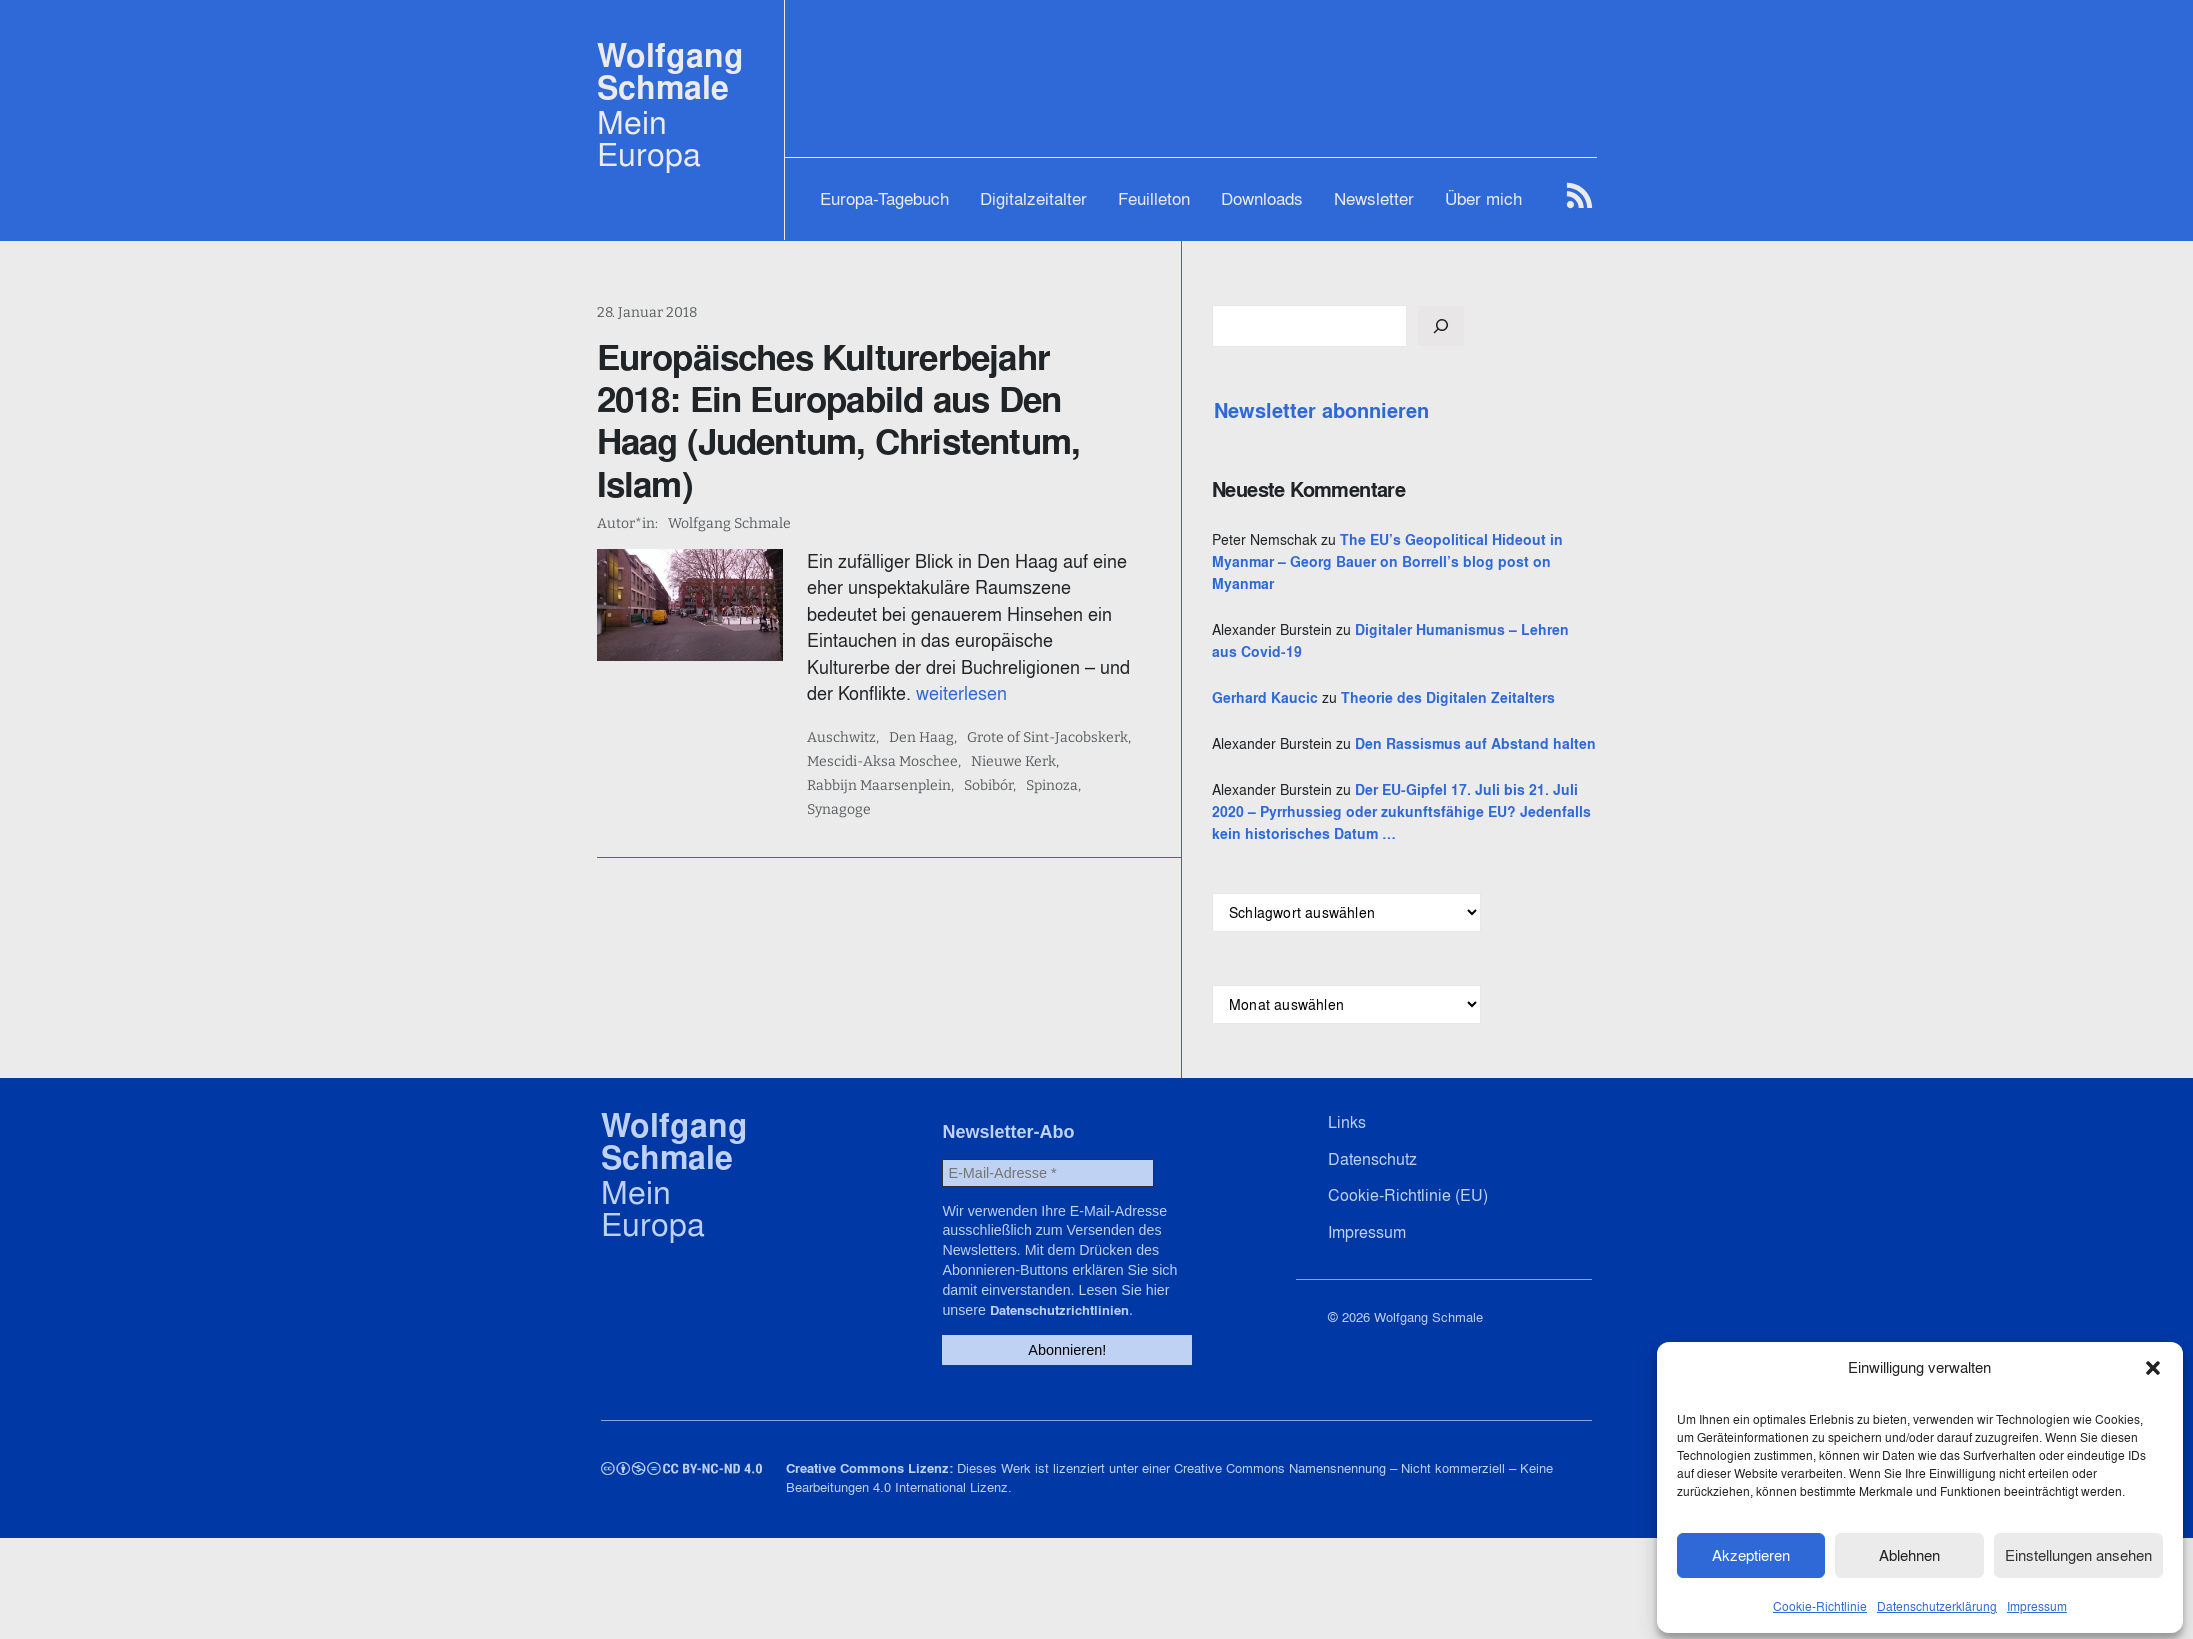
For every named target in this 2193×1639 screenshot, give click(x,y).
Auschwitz (889, 670)
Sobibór (879, 718)
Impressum (2037, 1602)
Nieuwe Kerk (1061, 694)
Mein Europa (649, 138)
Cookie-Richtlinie (1820, 1602)
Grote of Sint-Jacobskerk (1095, 670)
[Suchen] (1583, 326)
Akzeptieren (1751, 1551)
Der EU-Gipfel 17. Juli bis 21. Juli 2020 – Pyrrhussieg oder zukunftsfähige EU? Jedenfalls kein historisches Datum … (1471, 922)
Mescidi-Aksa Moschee (930, 694)
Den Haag (969, 670)
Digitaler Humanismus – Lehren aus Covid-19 (1469, 674)
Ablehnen (1909, 1551)
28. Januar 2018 (647, 312)
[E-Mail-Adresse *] (1047, 1306)
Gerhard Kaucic (1407, 742)
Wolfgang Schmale (670, 71)
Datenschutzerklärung (1937, 1602)
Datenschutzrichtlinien (1101, 1414)
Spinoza (943, 718)
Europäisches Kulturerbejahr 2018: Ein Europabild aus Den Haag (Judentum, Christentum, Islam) (900, 399)
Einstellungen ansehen (2078, 1551)
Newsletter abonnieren (1463, 411)
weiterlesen (978, 624)
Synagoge (1014, 718)
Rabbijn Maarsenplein (1189, 694)
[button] (2153, 1364)
